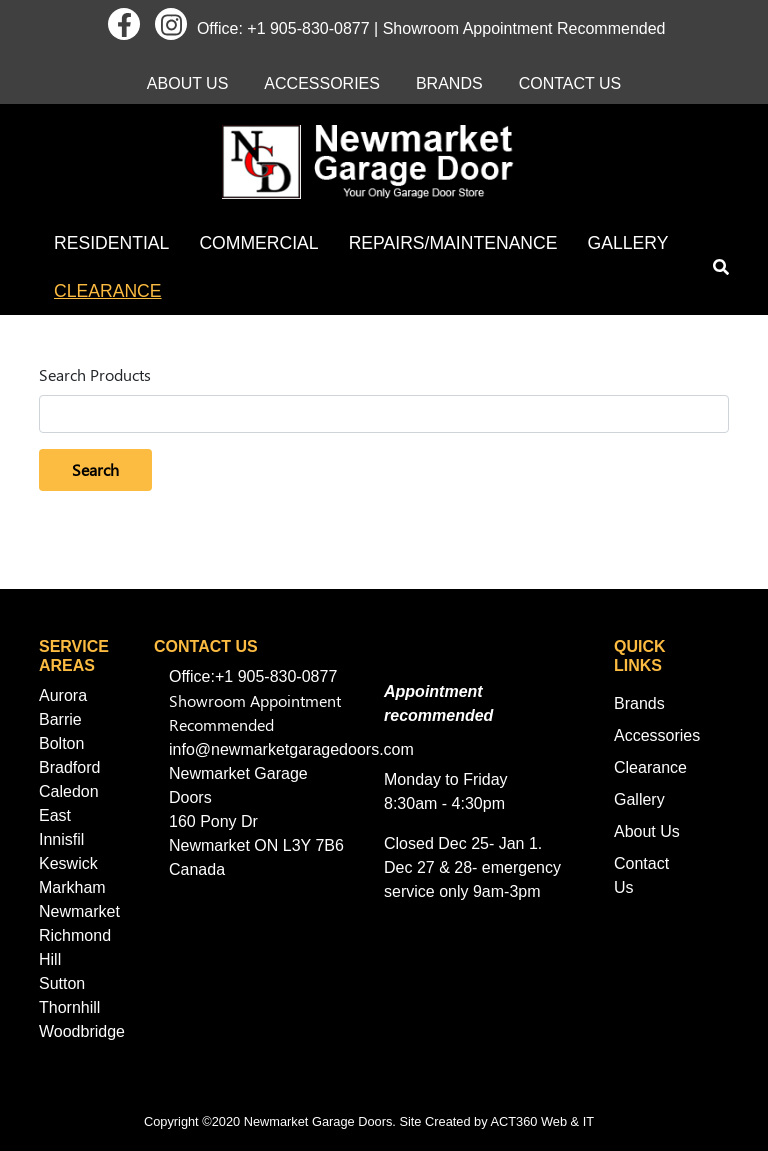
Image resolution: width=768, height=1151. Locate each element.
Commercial (258, 243)
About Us (188, 83)
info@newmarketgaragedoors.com (291, 749)
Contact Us (570, 83)
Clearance (108, 291)
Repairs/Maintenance (453, 243)
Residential (111, 243)
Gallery (628, 243)
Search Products (95, 374)
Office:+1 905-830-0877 (253, 676)
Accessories (322, 83)
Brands (449, 83)
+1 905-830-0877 (308, 28)
